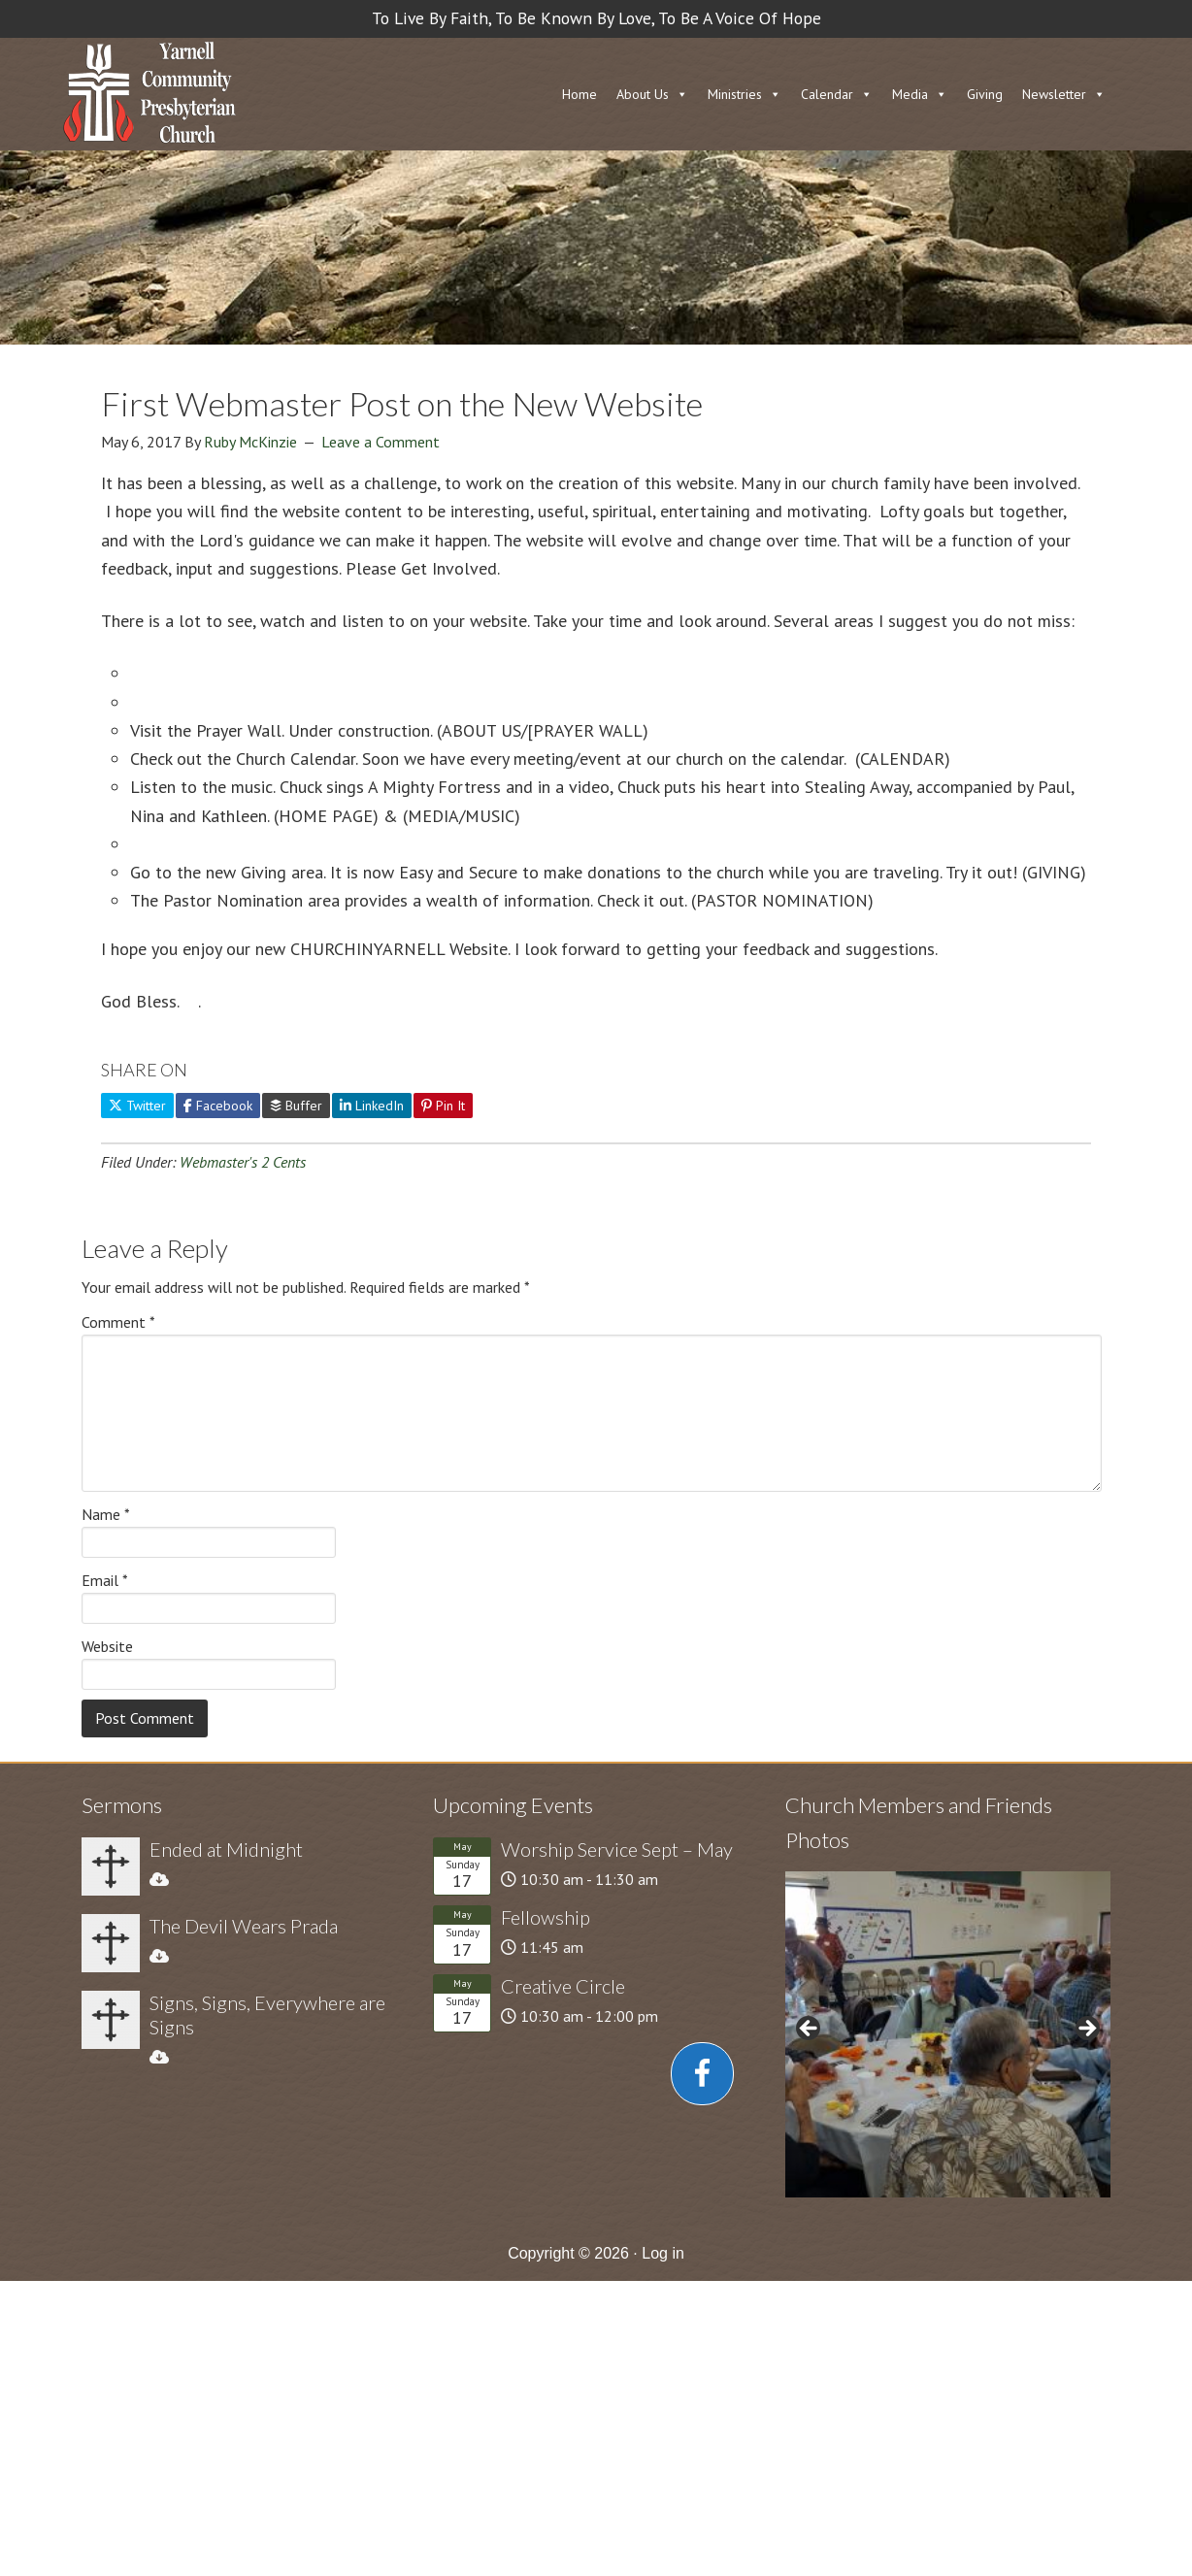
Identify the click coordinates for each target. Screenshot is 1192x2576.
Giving (985, 94)
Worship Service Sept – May (617, 1849)
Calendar (827, 94)
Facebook (217, 1105)
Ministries (735, 94)
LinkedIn (372, 1105)
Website (107, 1646)
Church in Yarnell (149, 94)
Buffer (296, 1105)
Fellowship (545, 1917)
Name (106, 1514)
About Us (642, 94)
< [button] (809, 2029)
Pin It (443, 1105)
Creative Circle (563, 1986)
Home (579, 94)
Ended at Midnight (226, 1849)
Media (910, 94)
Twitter (137, 1105)
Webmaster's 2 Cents (243, 1162)
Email (105, 1580)
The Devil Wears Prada (243, 1925)
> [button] (1086, 2029)
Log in (663, 2253)
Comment (118, 1322)
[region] (947, 2033)
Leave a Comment (380, 441)
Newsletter (1054, 94)
